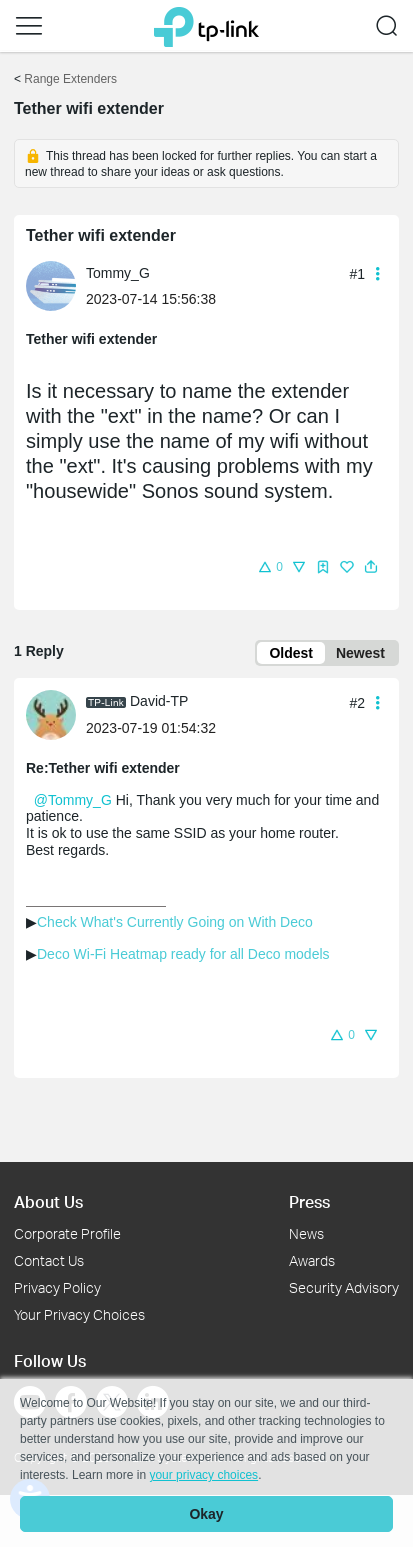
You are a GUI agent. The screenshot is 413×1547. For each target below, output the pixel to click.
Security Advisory (344, 1287)
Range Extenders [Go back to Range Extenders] (70, 79)
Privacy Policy (57, 1287)
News (306, 1233)
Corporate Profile (67, 1233)
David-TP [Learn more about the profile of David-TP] (159, 701)
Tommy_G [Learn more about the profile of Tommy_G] (118, 273)
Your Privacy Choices (79, 1314)
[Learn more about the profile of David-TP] (56, 713)
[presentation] (51, 286)
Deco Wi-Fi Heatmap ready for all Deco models (183, 954)
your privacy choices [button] (203, 1475)
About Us (48, 1201)
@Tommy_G (73, 800)
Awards (312, 1260)
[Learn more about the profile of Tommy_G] (56, 285)
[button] (29, 26)
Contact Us (49, 1260)
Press (309, 1201)
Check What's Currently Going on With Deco (175, 922)
